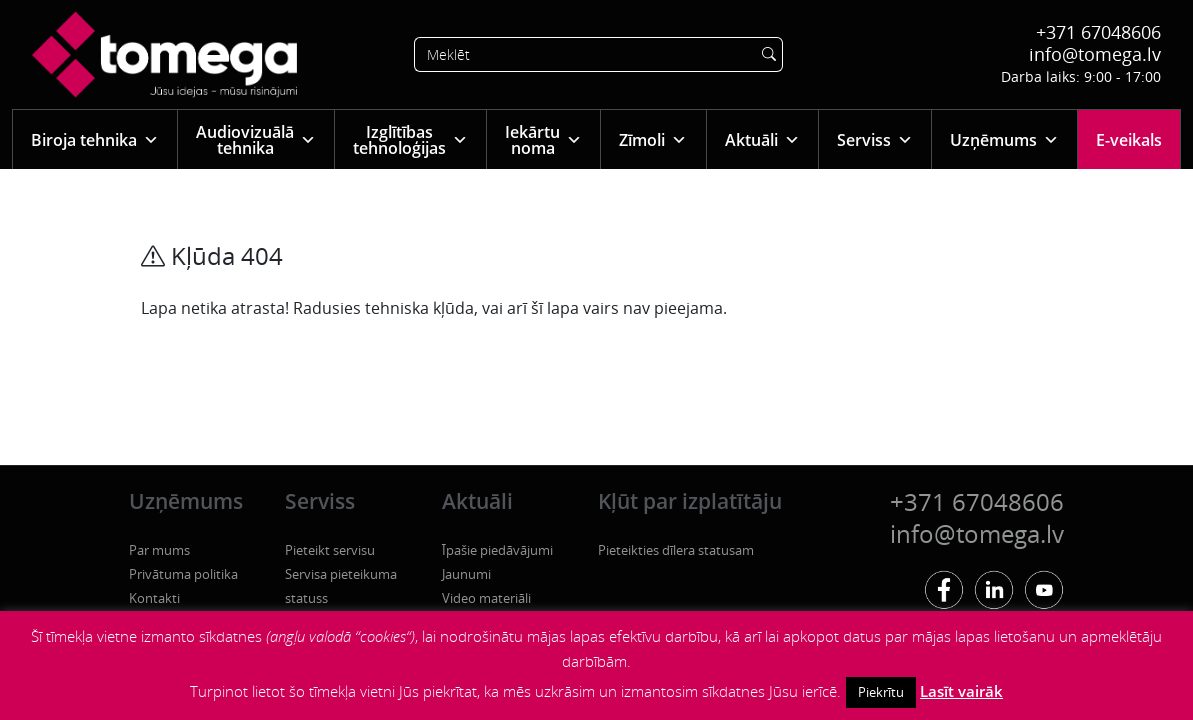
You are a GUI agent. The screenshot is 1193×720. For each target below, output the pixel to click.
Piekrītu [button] (881, 692)
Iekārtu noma (543, 140)
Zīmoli (653, 139)
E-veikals (1129, 140)
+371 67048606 (1098, 32)
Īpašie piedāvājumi (497, 550)
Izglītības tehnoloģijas (410, 140)
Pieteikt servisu (330, 550)
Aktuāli (762, 139)
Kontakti (154, 598)
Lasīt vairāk (961, 691)
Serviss (875, 139)
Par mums (159, 550)
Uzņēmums (1004, 139)
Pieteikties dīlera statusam (676, 550)
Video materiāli (486, 598)
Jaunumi (466, 574)
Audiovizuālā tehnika (256, 140)
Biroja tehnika (95, 139)
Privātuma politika (183, 574)
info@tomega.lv (1095, 54)
